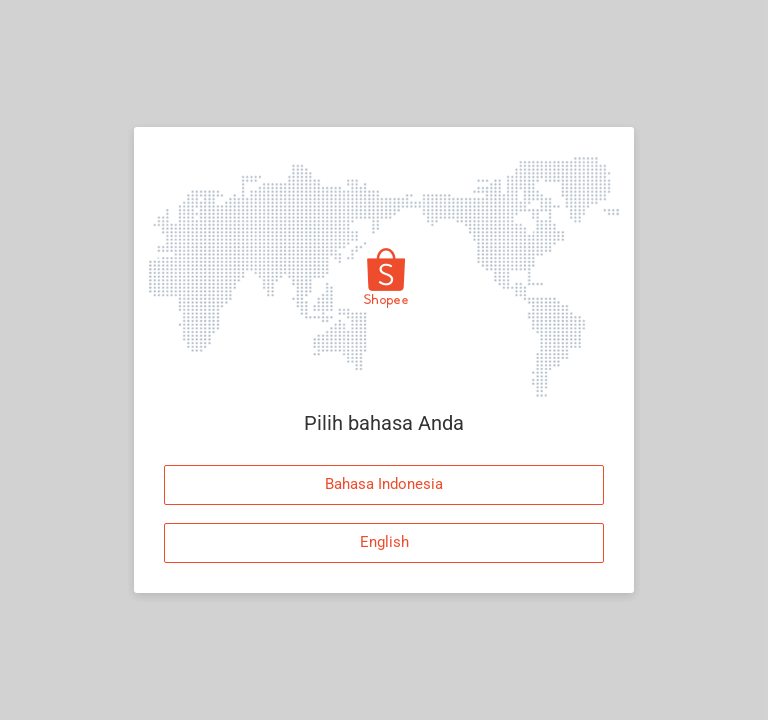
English (384, 542)
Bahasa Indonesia (384, 484)
